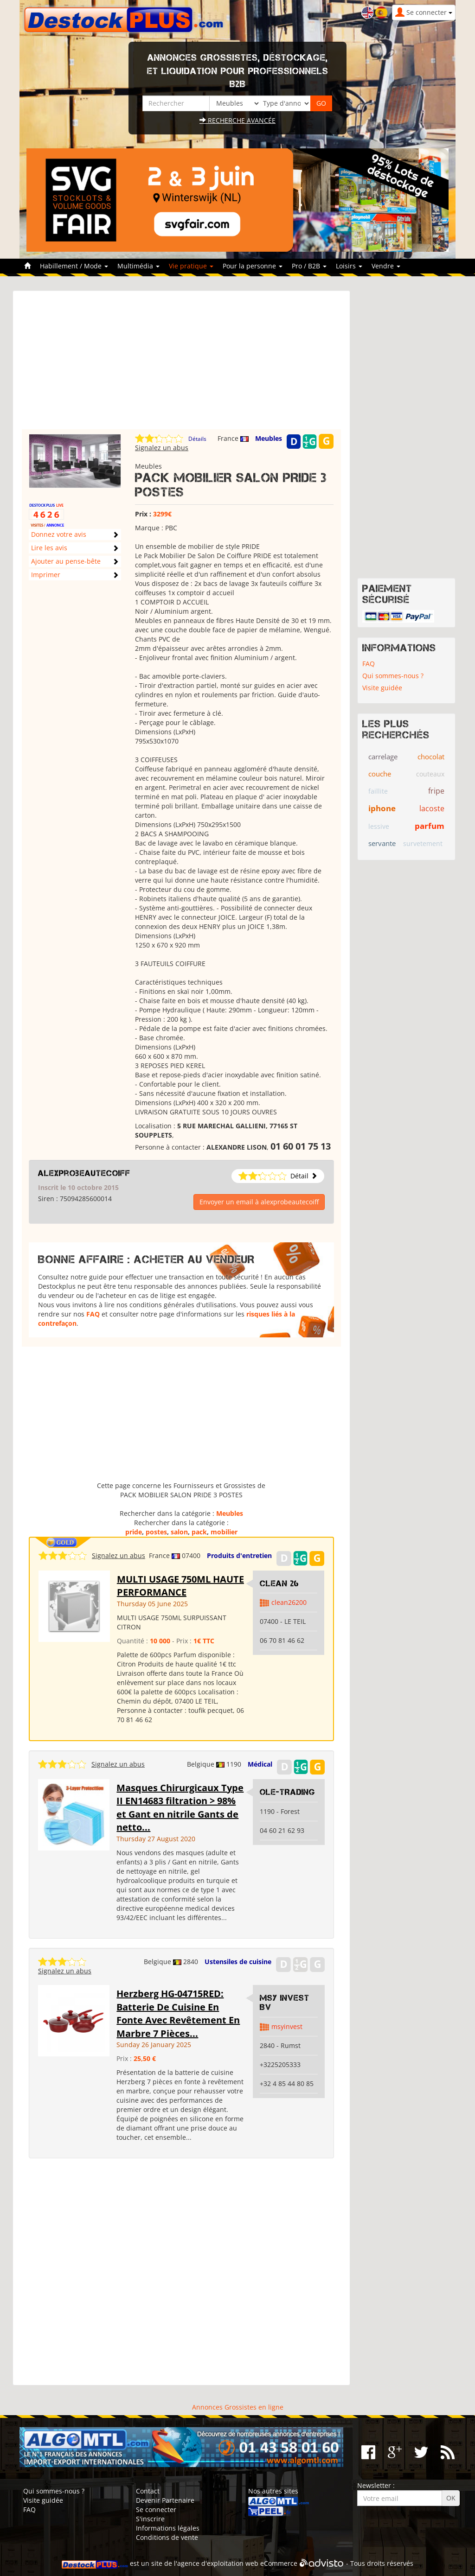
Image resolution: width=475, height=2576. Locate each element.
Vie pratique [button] (191, 265)
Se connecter (156, 2509)
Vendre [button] (386, 265)
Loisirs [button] (349, 265)
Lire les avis (49, 547)
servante (382, 843)
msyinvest (286, 2026)
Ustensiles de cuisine (238, 1961)
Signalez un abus (161, 447)
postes (156, 1531)
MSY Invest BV (284, 2002)
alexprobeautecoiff (84, 1173)
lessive (378, 826)
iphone (382, 808)
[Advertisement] (181, 364)
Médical (260, 1764)
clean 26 (279, 1583)
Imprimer (45, 574)
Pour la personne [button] (252, 265)
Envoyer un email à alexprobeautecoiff (259, 1201)
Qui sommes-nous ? (393, 675)
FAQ (93, 1314)
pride (133, 1531)
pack (199, 1531)
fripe (436, 791)
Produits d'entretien (239, 1555)
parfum (429, 826)
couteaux (430, 774)
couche (379, 773)
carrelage (383, 756)
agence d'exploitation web (217, 2563)
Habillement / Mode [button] (74, 265)
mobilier (224, 1531)
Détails (197, 439)
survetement (423, 843)
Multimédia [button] (138, 265)
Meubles (268, 438)
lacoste (431, 808)
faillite (378, 791)
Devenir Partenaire (165, 2500)
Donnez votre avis (58, 534)
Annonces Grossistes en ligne (237, 2407)
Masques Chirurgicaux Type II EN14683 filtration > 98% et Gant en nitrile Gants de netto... (180, 1807)
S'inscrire (150, 2518)
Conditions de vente (167, 2537)
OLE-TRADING (287, 1792)
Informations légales (167, 2528)
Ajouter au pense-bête (66, 561)
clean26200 (289, 1602)
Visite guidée (382, 687)
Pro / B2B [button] (309, 265)
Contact (148, 2491)
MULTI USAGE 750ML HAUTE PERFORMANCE (180, 1586)
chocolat (430, 756)
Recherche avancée (237, 120)
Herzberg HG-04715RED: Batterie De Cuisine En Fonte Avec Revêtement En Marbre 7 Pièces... (178, 2013)
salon (179, 1531)
